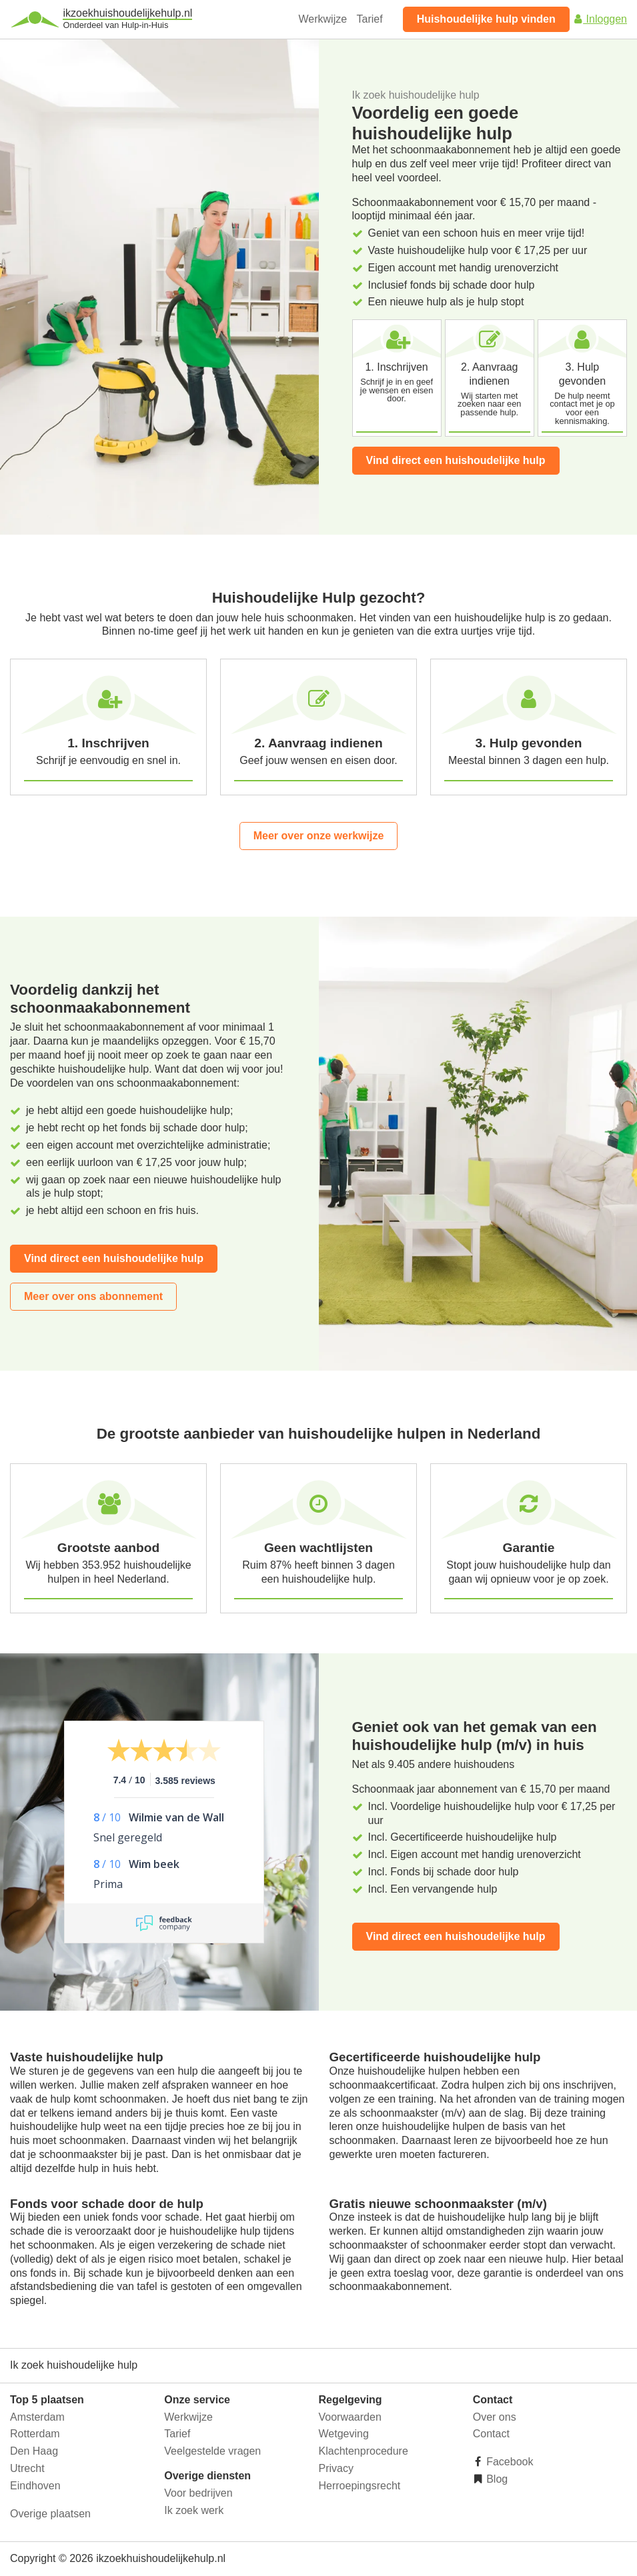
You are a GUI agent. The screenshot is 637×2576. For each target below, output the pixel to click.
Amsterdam (37, 2417)
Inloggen (599, 19)
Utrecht (27, 2468)
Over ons (494, 2417)
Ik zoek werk (193, 2510)
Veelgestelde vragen (212, 2451)
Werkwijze (323, 19)
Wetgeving (344, 2433)
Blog (496, 2479)
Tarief (370, 19)
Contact (491, 2433)
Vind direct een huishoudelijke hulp (456, 460)
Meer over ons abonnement (93, 1296)
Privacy (336, 2468)
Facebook (509, 2461)
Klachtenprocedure (363, 2451)
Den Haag (34, 2451)
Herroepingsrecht (360, 2485)
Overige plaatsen (50, 2513)
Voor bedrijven (198, 2493)
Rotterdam (35, 2433)
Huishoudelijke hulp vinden (486, 19)
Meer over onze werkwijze (318, 835)
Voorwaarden (350, 2417)
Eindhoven (35, 2485)
